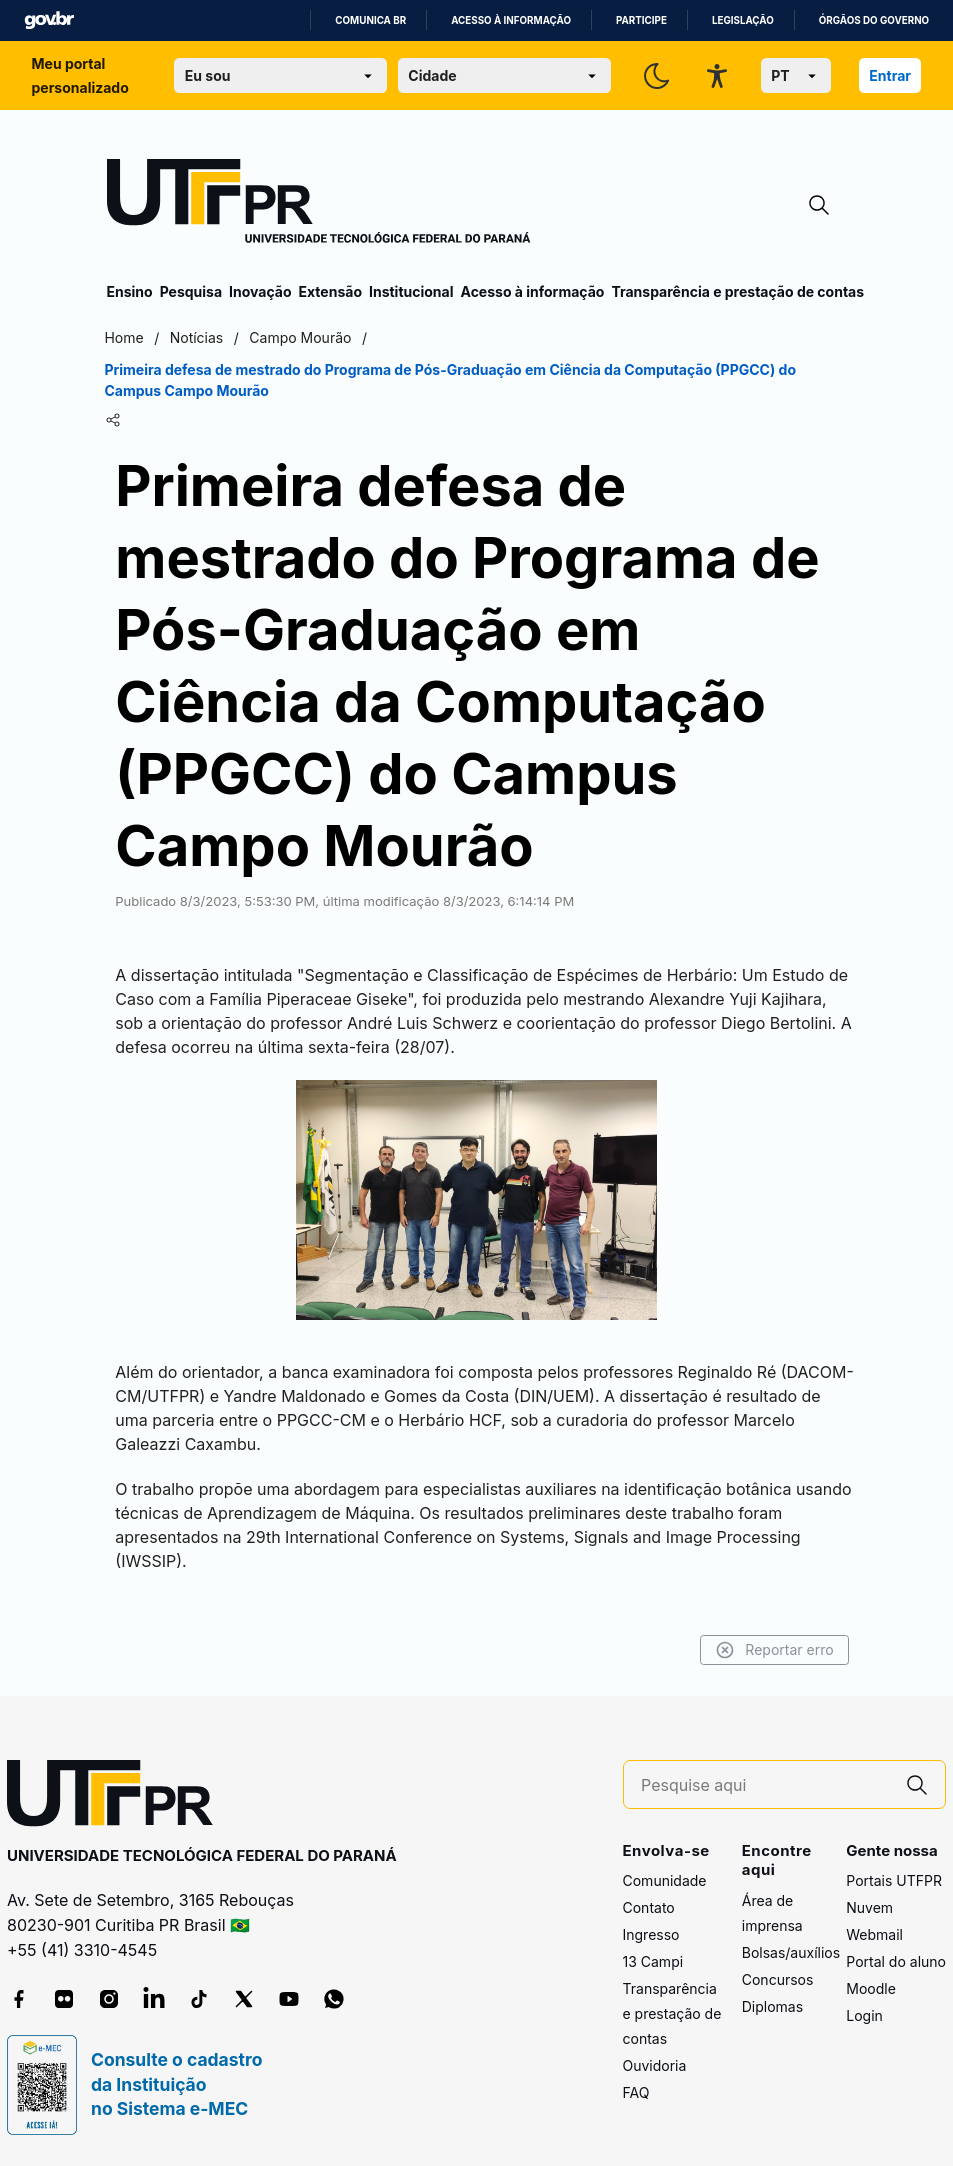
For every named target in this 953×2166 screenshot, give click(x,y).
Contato (649, 1907)
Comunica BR (370, 20)
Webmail (874, 1934)
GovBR (49, 20)
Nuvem (869, 1907)
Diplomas (772, 2006)
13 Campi (653, 1961)
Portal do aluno (896, 1961)
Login (864, 2015)
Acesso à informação (511, 20)
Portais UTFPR (894, 1880)
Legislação (743, 20)
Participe (641, 20)
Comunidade (665, 1880)
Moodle (871, 1988)
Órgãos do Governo (874, 20)
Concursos (778, 1979)
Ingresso (651, 1934)
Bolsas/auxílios (791, 1952)
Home (126, 337)
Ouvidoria (655, 2065)
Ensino (130, 291)
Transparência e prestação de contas (737, 291)
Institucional (411, 291)
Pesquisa (191, 291)
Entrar (890, 75)
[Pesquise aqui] (765, 1785)
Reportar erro (772, 1650)
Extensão (330, 291)
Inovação (260, 291)
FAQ (636, 2092)
